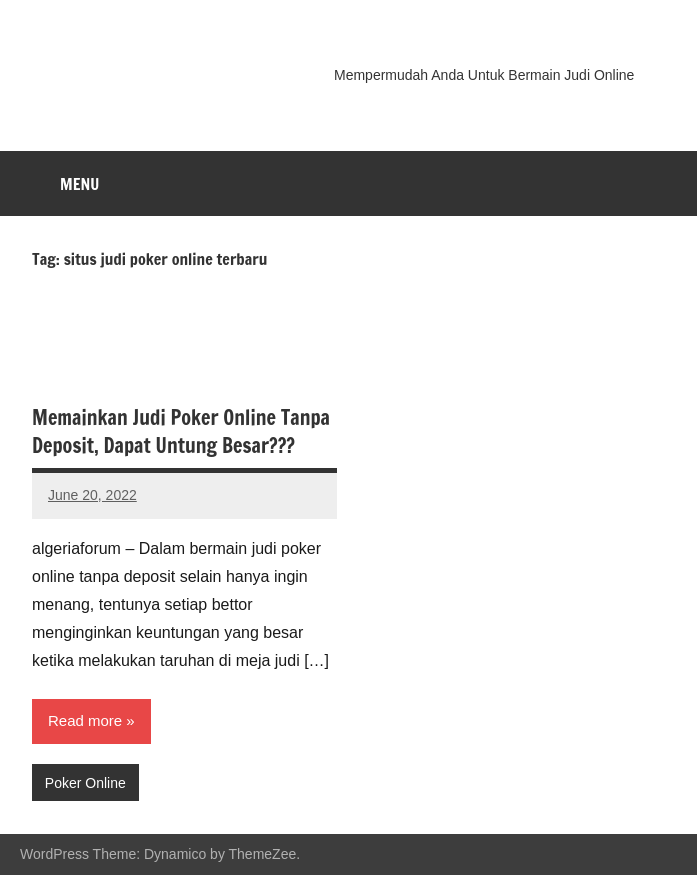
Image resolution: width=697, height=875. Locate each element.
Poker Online (85, 783)
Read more (85, 720)
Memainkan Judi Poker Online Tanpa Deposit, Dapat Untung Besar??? (181, 431)
